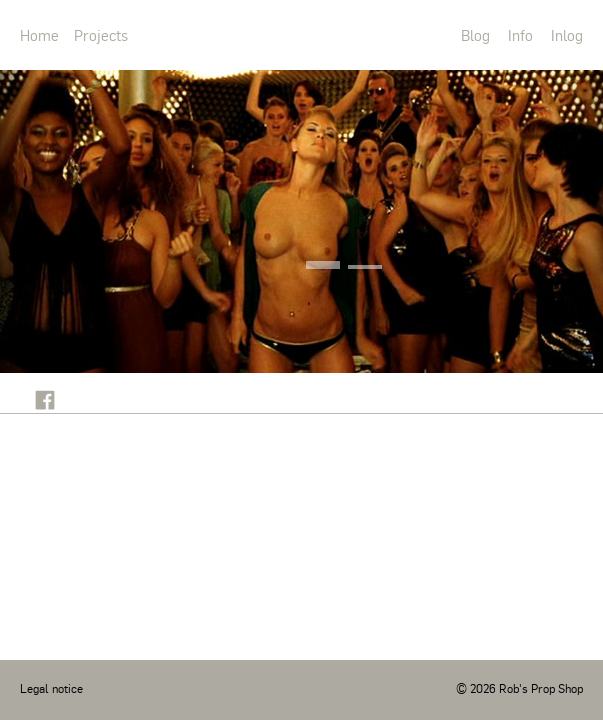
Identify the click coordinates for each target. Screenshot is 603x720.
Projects (101, 34)
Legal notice (51, 688)
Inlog (567, 34)
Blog (475, 34)
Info (520, 34)
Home (39, 34)
